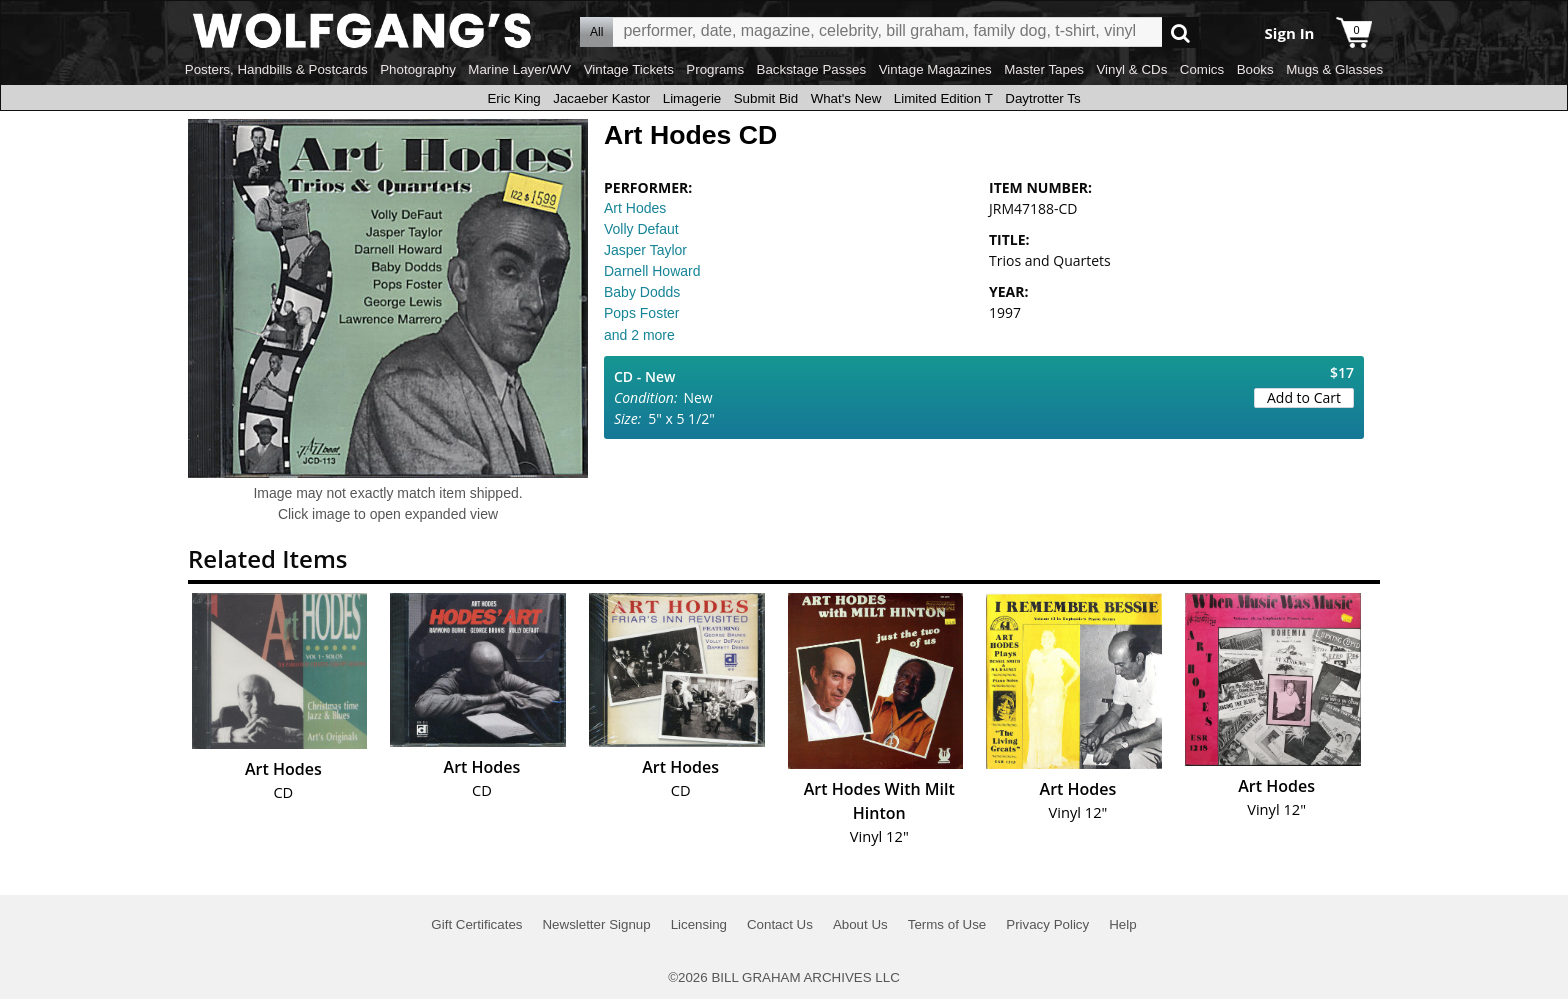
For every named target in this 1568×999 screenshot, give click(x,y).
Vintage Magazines (935, 69)
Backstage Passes (812, 69)
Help (1122, 924)
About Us (860, 924)
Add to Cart (1304, 397)
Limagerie (692, 98)
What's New (846, 98)
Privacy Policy (1047, 924)
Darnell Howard (652, 271)
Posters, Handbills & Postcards (276, 69)
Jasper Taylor (645, 250)
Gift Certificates (476, 924)
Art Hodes (635, 208)
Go (1180, 32)
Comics (1202, 69)
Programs (715, 69)
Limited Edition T (943, 98)
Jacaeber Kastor (601, 98)
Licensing (699, 924)
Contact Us (780, 924)
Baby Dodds (642, 292)
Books (1255, 69)
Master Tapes (1044, 69)
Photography (418, 69)
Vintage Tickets (629, 69)
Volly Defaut (641, 229)
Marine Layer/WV (519, 69)
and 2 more (639, 335)
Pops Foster (641, 313)
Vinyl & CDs (1131, 69)
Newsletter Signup (596, 924)
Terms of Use (947, 924)
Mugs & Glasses (1334, 69)
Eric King (513, 98)
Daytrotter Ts (1042, 98)
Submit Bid (766, 98)
